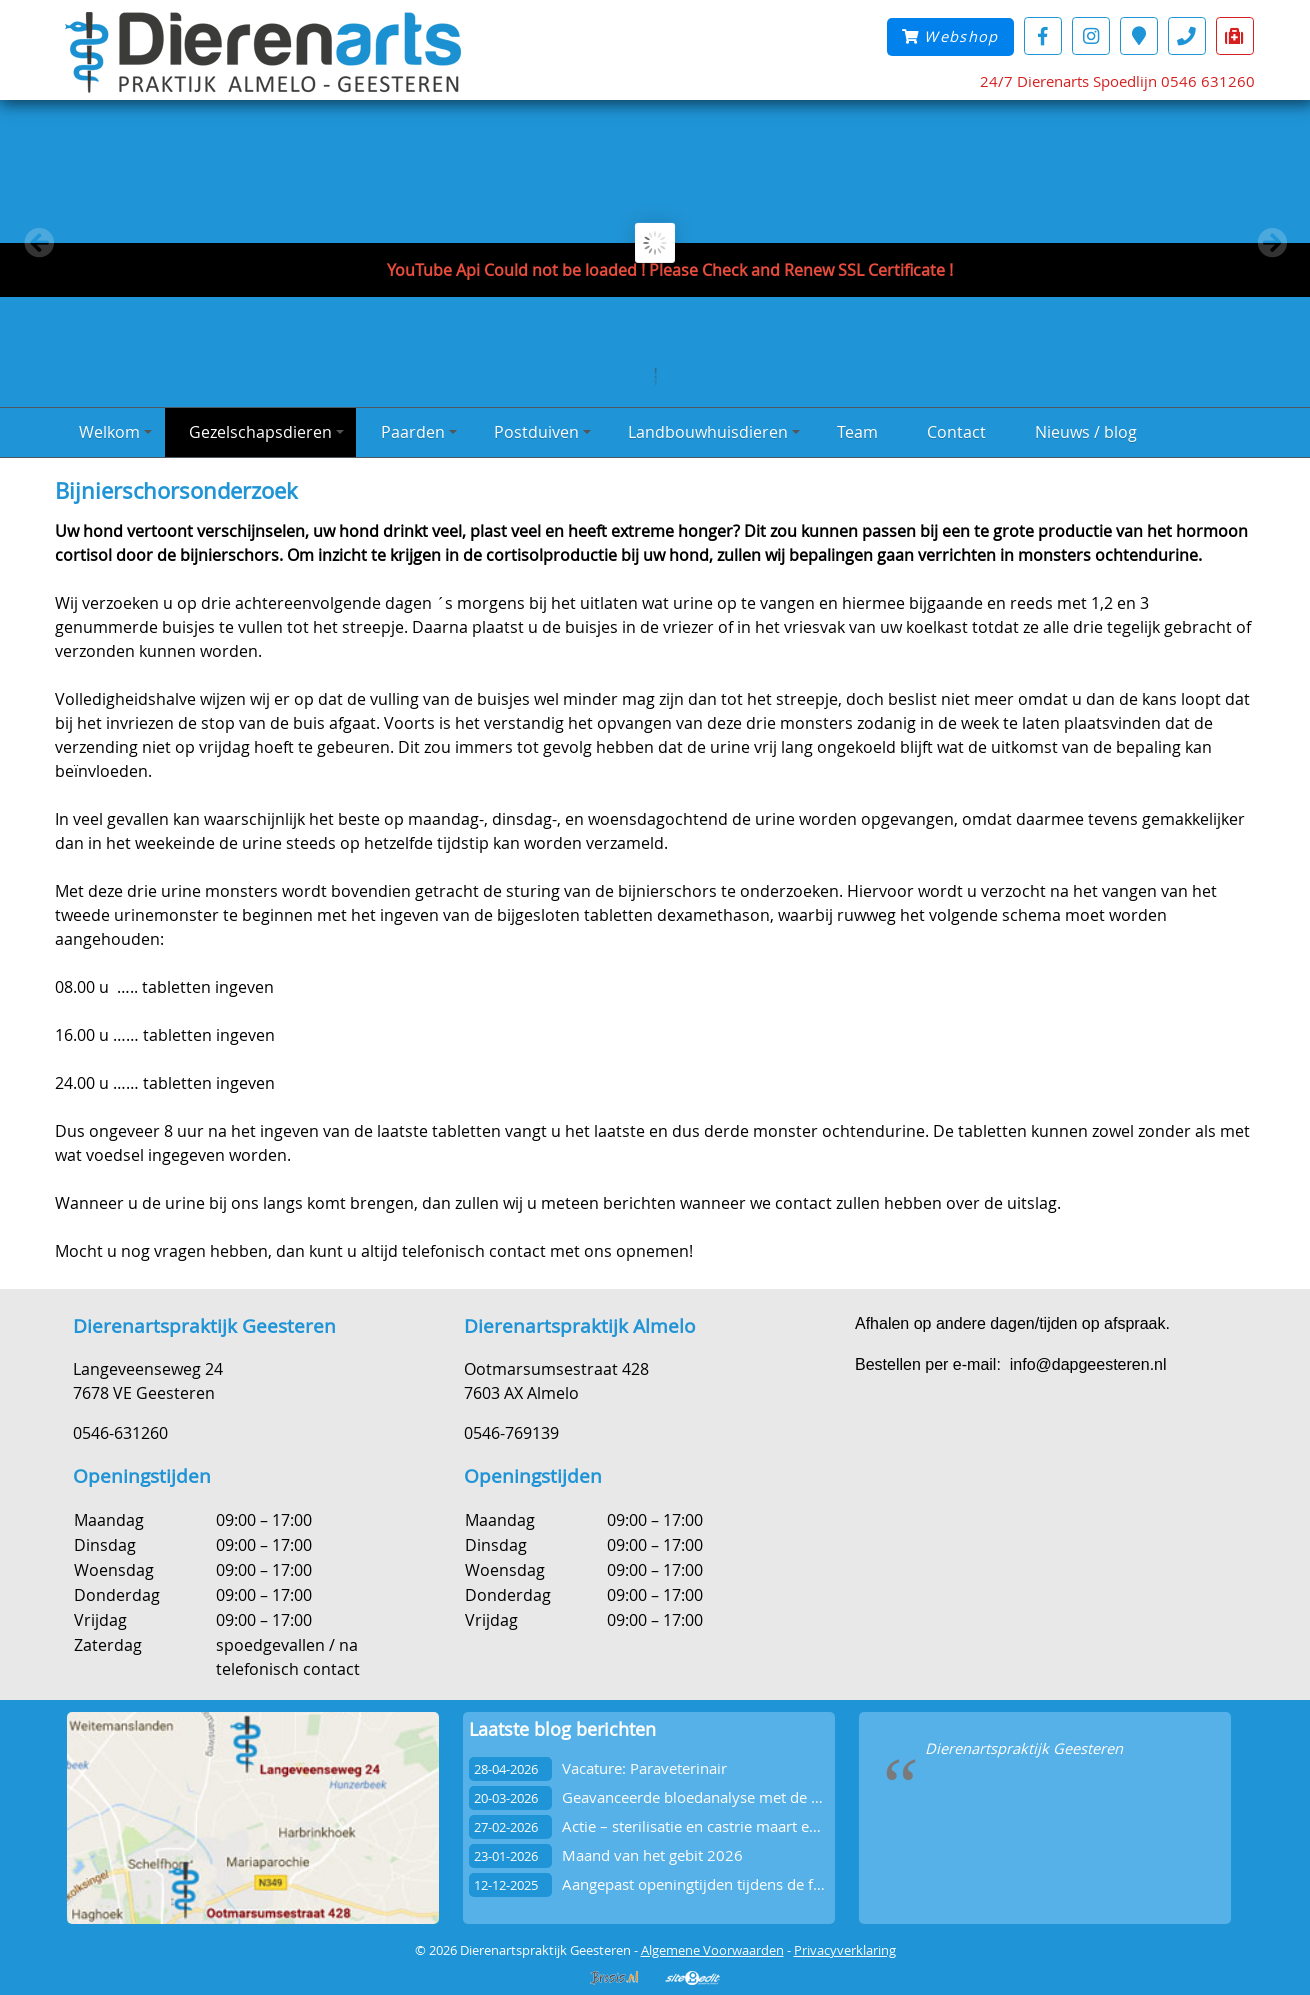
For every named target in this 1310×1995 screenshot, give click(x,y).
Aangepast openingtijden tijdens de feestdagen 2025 (742, 1884)
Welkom (115, 432)
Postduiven (542, 432)
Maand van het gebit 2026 (652, 1855)
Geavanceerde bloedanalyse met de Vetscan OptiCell (742, 1797)
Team (857, 432)
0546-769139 (511, 1433)
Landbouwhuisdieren (714, 432)
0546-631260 (120, 1433)
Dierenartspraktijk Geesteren (1024, 1748)
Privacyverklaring (845, 1950)
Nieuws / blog (1086, 432)
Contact (956, 432)
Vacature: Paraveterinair (644, 1768)
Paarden (419, 432)
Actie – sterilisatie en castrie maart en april (707, 1826)
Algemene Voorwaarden (712, 1950)
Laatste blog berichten (562, 1729)
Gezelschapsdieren (266, 432)
